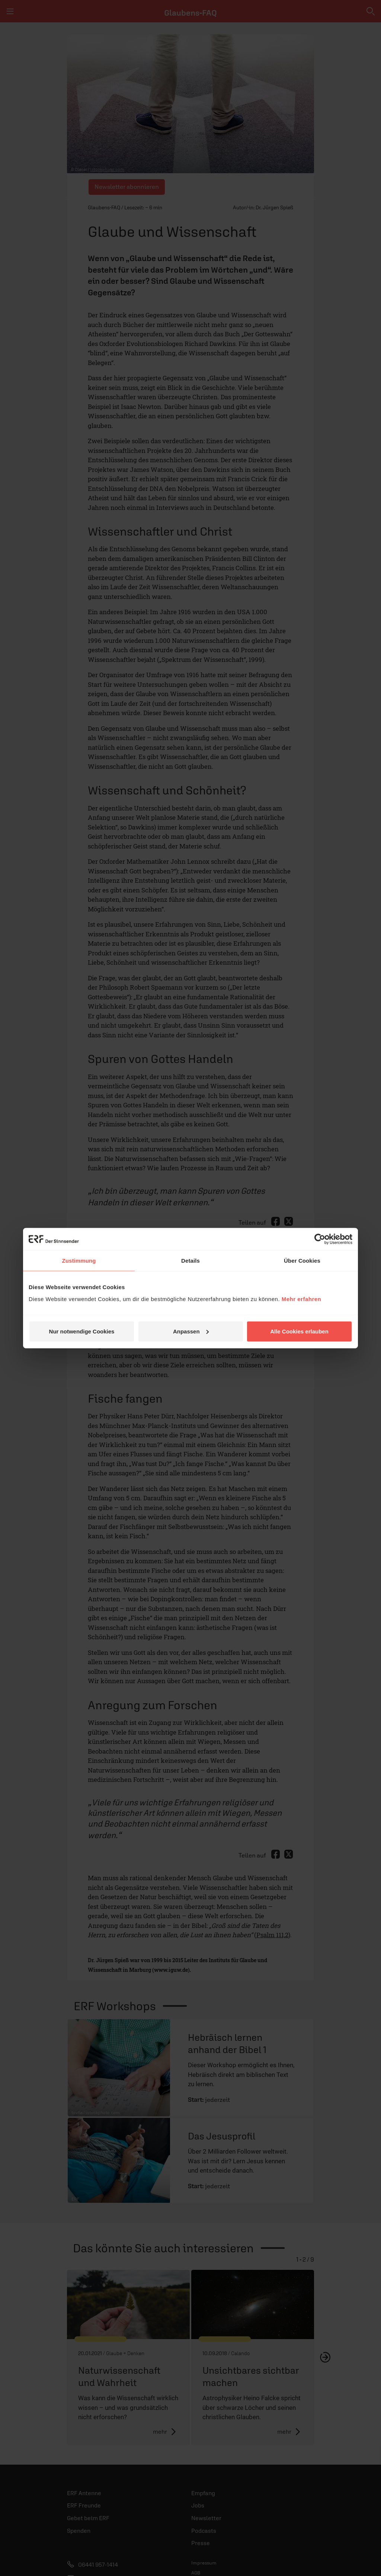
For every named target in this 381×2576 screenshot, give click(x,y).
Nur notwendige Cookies (82, 1331)
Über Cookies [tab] (302, 1260)
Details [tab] (190, 1260)
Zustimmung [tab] (79, 1260)
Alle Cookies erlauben (299, 1331)
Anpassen (191, 1331)
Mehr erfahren (301, 1298)
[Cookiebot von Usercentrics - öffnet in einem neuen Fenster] (319, 1239)
